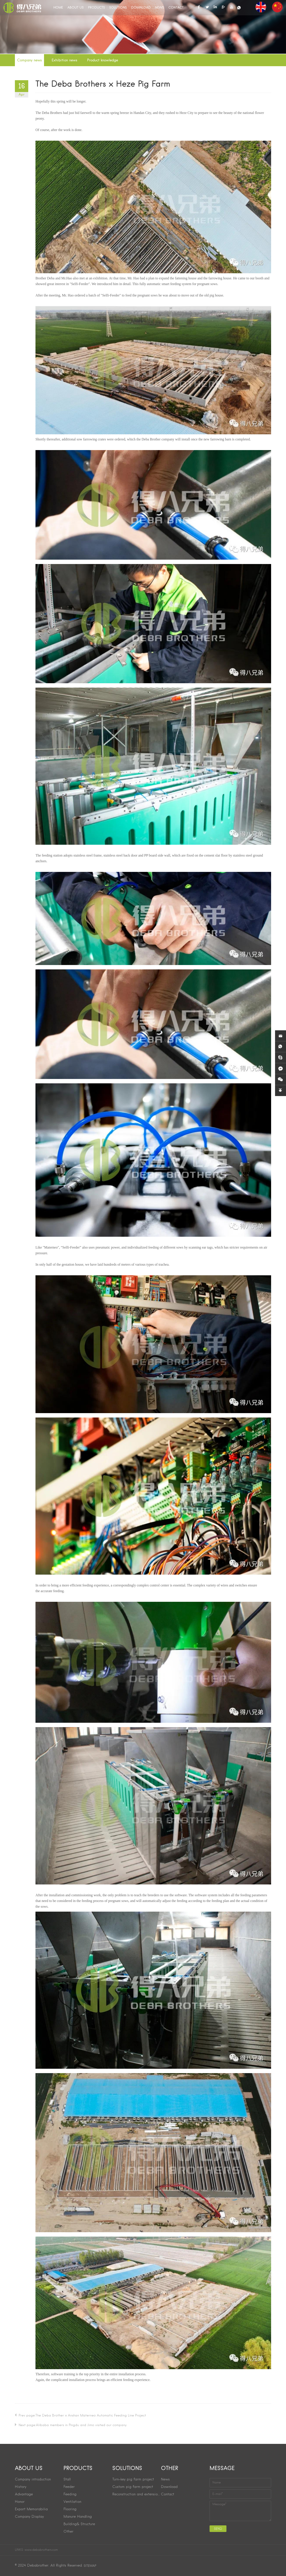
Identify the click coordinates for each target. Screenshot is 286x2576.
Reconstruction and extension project (136, 2494)
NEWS (159, 7)
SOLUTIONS (118, 7)
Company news (29, 60)
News (165, 2479)
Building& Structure (79, 2524)
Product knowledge (102, 60)
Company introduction (33, 2479)
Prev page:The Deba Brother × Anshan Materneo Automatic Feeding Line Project (82, 2415)
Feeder (69, 2487)
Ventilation (72, 2502)
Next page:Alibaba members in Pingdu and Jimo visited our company (73, 2425)
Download (169, 2487)
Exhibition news (64, 60)
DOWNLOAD (141, 7)
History (20, 2487)
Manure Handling (78, 2517)
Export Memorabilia (31, 2509)
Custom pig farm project (132, 2487)
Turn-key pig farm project (133, 2479)
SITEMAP (90, 2565)
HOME (58, 7)
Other (68, 2531)
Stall (67, 2479)
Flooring (70, 2509)
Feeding (70, 2494)
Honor (20, 2502)
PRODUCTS (96, 7)
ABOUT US (75, 7)
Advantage (24, 2494)
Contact (167, 2494)
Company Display (29, 2517)
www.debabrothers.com (41, 2549)
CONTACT (176, 7)
